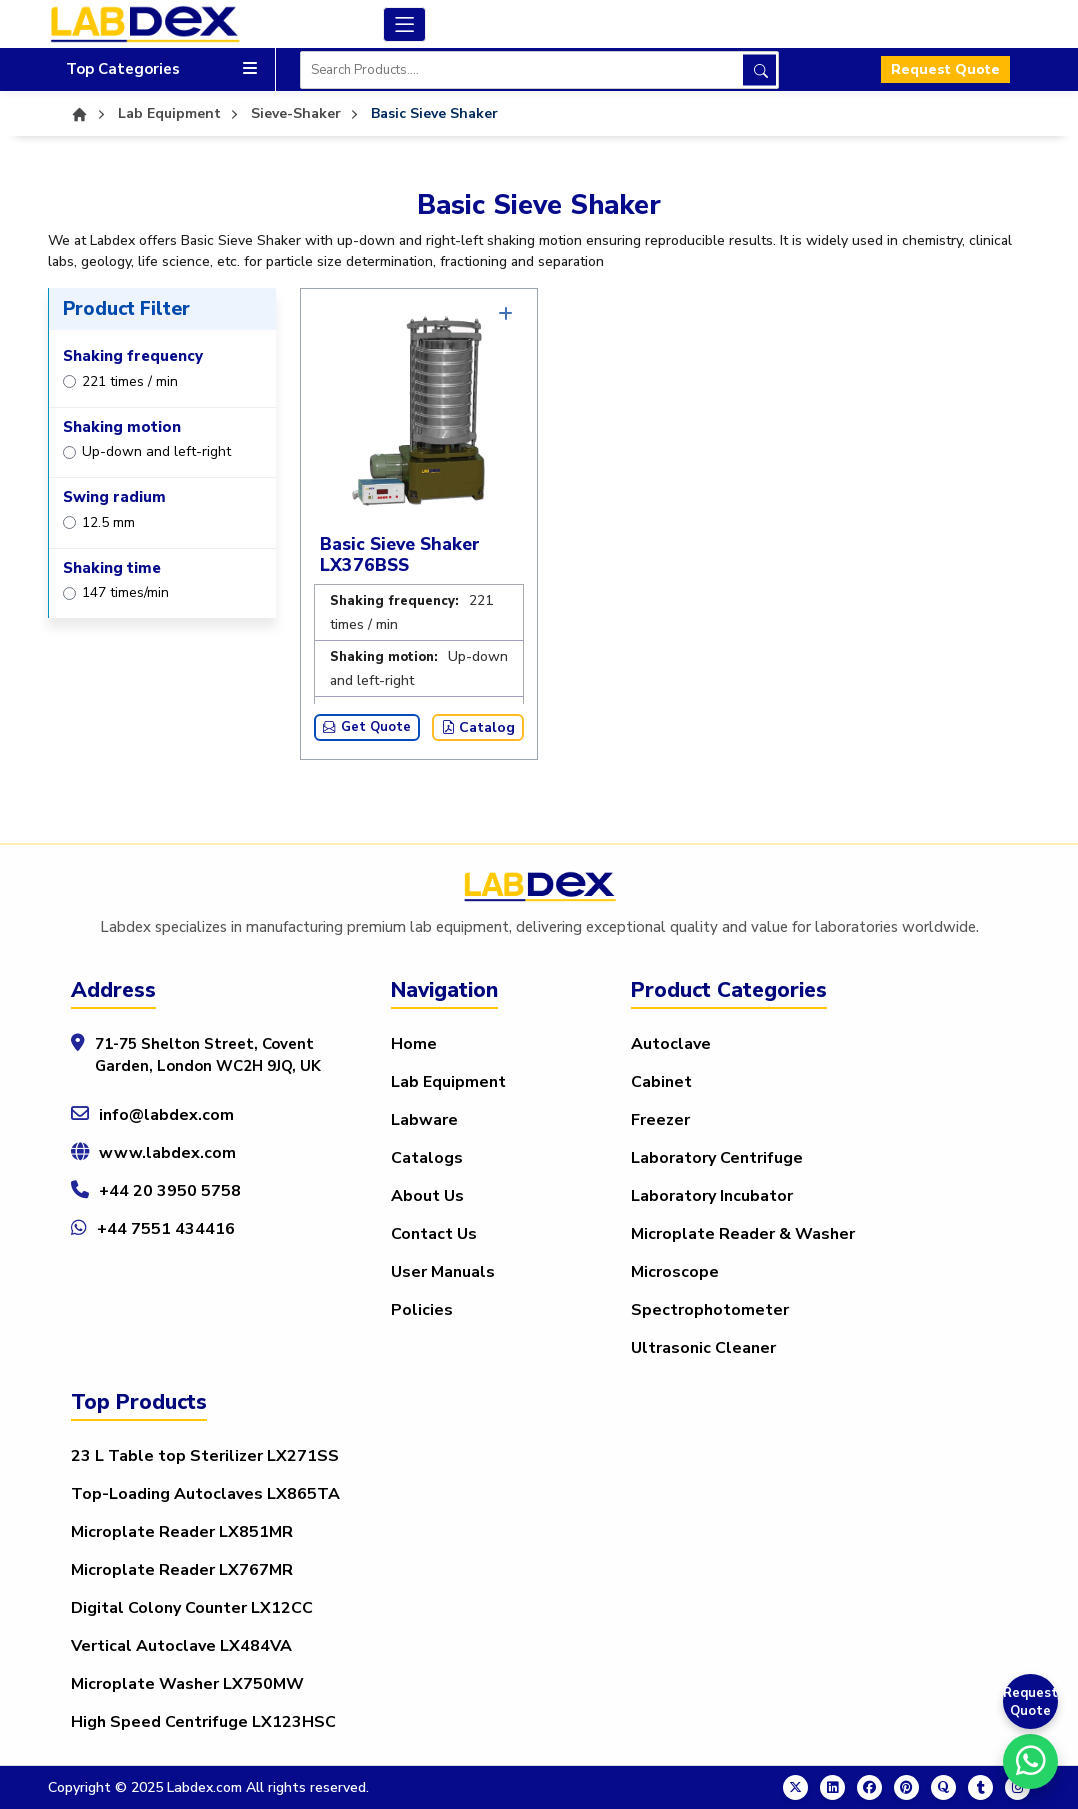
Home (414, 1044)
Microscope (675, 1272)
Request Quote (945, 69)
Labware (424, 1120)
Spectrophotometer (710, 1310)
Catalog (478, 727)
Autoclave (671, 1044)
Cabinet (661, 1082)
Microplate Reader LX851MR (182, 1532)
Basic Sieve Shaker (434, 113)
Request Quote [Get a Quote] (1030, 1702)
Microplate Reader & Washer (743, 1234)
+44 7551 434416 (166, 1229)
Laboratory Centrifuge (717, 1158)
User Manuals (443, 1272)
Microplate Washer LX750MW (187, 1684)
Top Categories (161, 69)
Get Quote (367, 727)
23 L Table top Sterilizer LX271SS (205, 1456)
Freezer (660, 1120)
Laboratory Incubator (712, 1196)
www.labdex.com (167, 1153)
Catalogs (427, 1158)
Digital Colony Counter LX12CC (192, 1608)
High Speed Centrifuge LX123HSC (203, 1722)
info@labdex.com (166, 1115)
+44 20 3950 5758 (170, 1191)
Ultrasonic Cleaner (703, 1348)
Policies (422, 1310)
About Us (427, 1196)
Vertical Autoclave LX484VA (181, 1646)
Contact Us (434, 1234)
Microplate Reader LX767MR (182, 1570)
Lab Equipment (448, 1082)
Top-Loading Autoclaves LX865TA (205, 1494)
